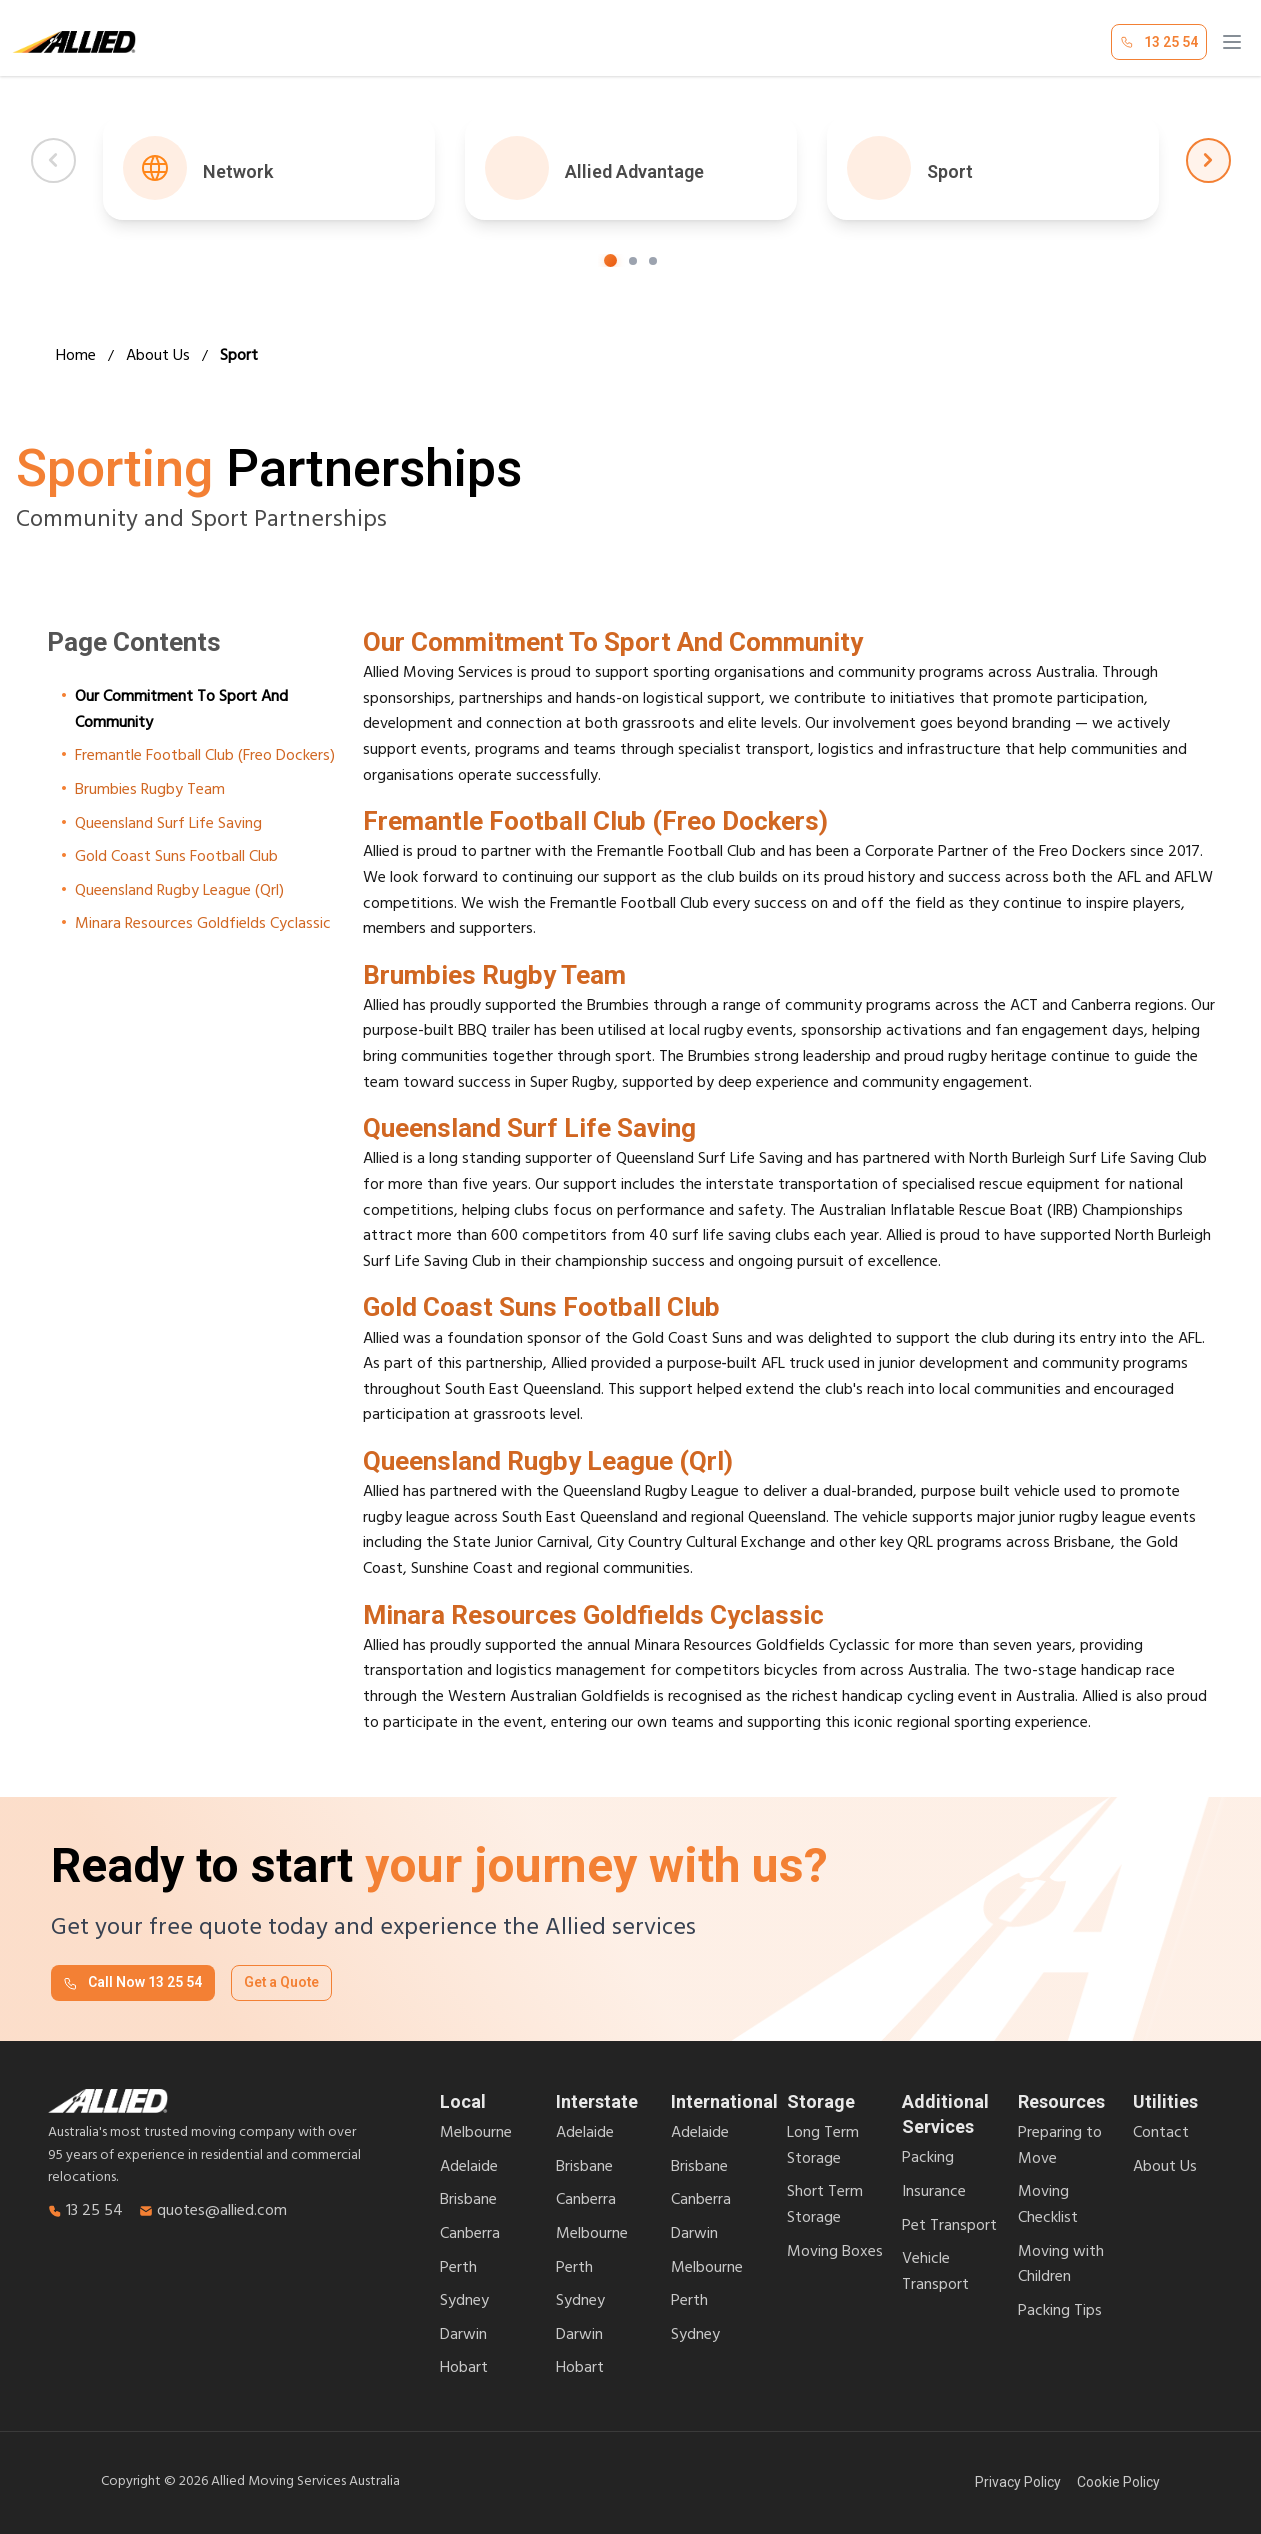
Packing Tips (1060, 2313)
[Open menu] (1232, 42)
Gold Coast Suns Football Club (169, 859)
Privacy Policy (1018, 2482)
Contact (1161, 2135)
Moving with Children (1061, 2266)
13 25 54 (85, 2213)
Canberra (470, 2236)
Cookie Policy (1118, 2482)
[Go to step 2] (633, 261)
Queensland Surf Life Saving (161, 826)
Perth (458, 2270)
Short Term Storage (825, 2206)
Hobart (464, 2370)
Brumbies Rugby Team (143, 792)
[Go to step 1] (610, 260)
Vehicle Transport (935, 2273)
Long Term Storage (823, 2147)
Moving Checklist (1048, 2206)
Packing (928, 2160)
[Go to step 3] (653, 261)
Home (76, 358)
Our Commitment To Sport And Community (174, 711)
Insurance (934, 2194)
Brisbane (468, 2202)
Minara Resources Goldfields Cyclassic (196, 926)
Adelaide (469, 2169)
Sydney (464, 2303)
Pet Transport (949, 2228)
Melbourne (476, 2135)
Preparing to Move (1060, 2147)
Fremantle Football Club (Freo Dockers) (198, 758)
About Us (158, 358)
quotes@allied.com (213, 2213)
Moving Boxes (835, 2254)
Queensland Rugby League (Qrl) (172, 893)
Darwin (463, 2337)
